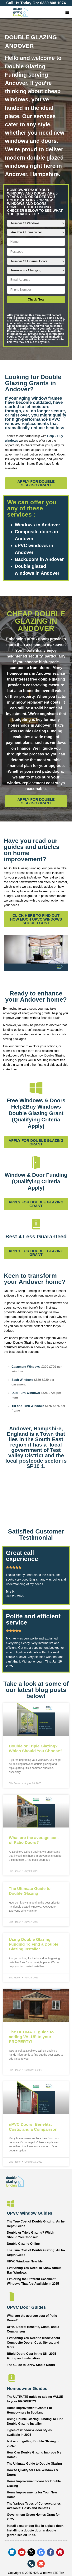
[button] (67, 12)
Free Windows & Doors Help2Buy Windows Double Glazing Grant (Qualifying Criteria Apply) (36, 1113)
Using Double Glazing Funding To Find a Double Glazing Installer (33, 1944)
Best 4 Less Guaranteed (36, 1237)
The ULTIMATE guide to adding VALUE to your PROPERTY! (31, 2037)
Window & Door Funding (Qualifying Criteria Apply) (36, 1181)
